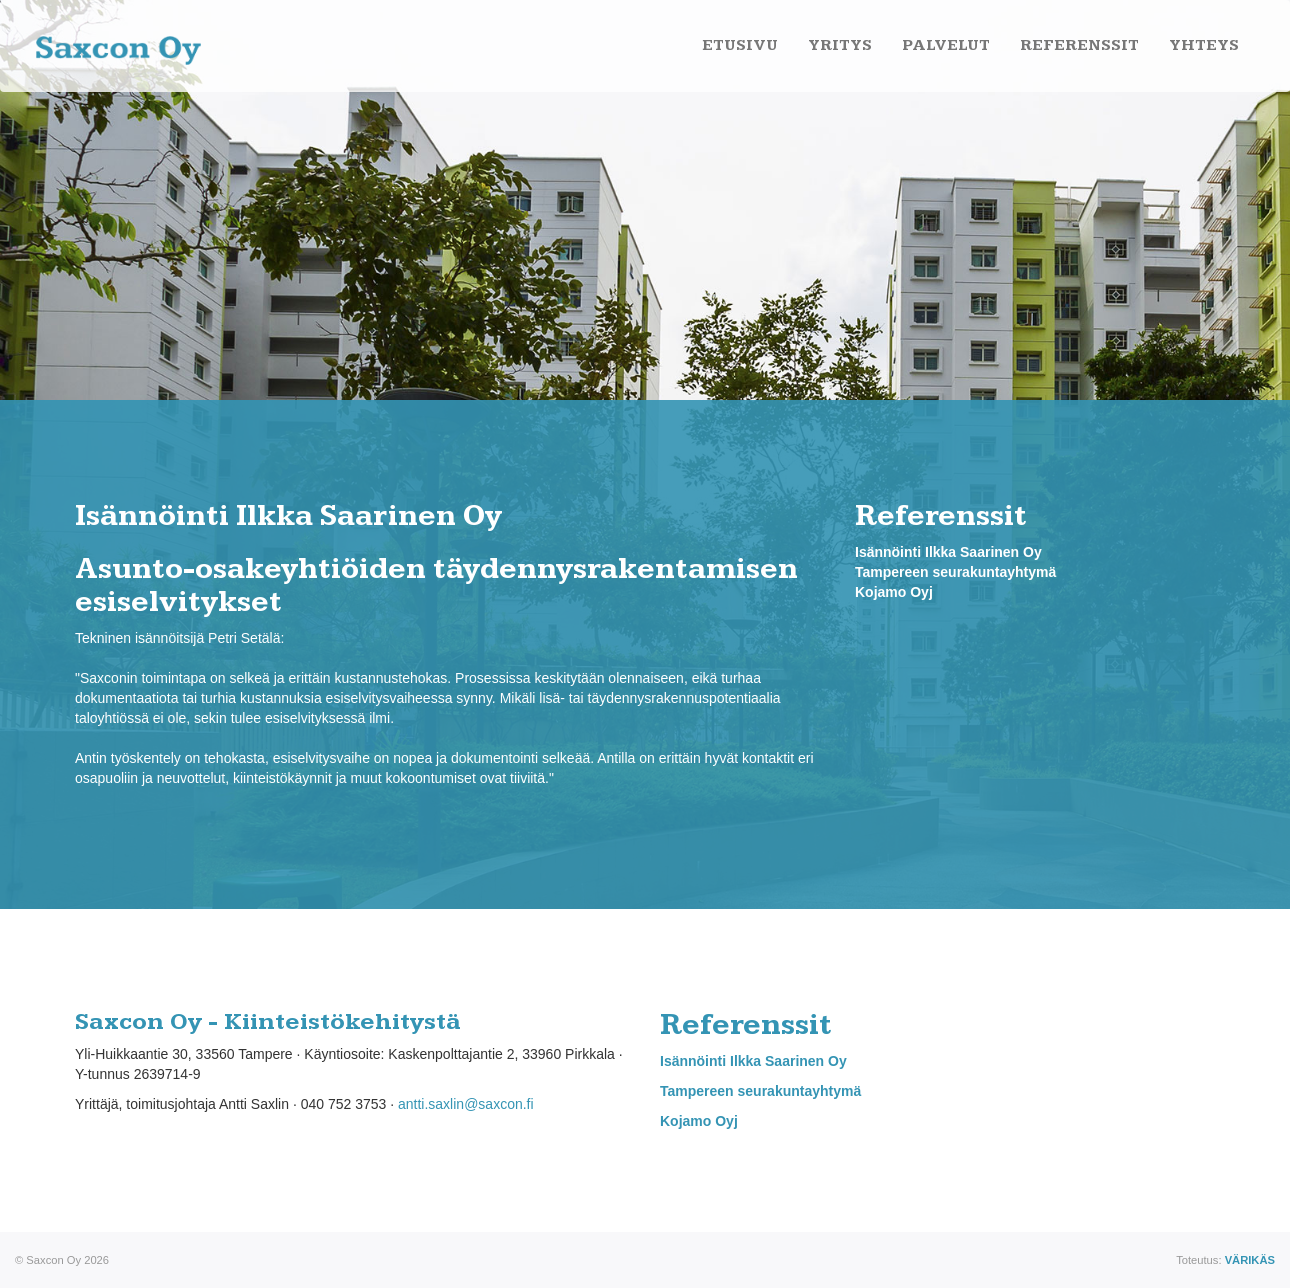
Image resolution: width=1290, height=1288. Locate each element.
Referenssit (1079, 45)
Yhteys (1204, 45)
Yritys (840, 45)
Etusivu (740, 45)
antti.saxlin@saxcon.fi (466, 1104)
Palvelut (946, 45)
